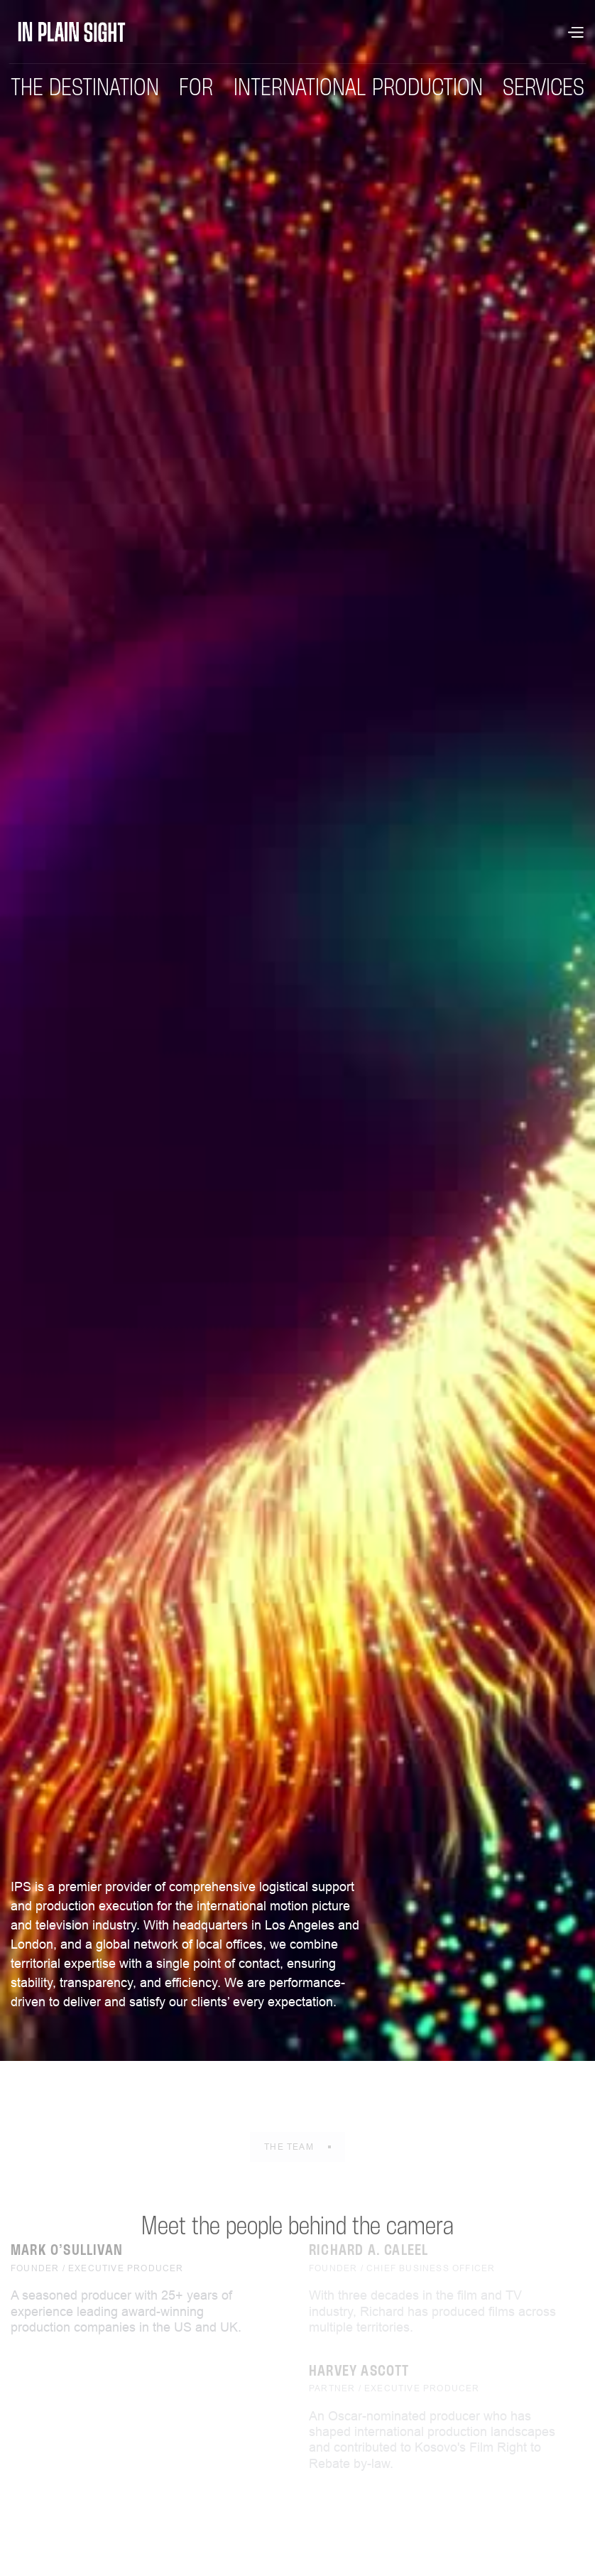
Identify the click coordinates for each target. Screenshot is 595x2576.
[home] (72, 32)
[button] (575, 32)
